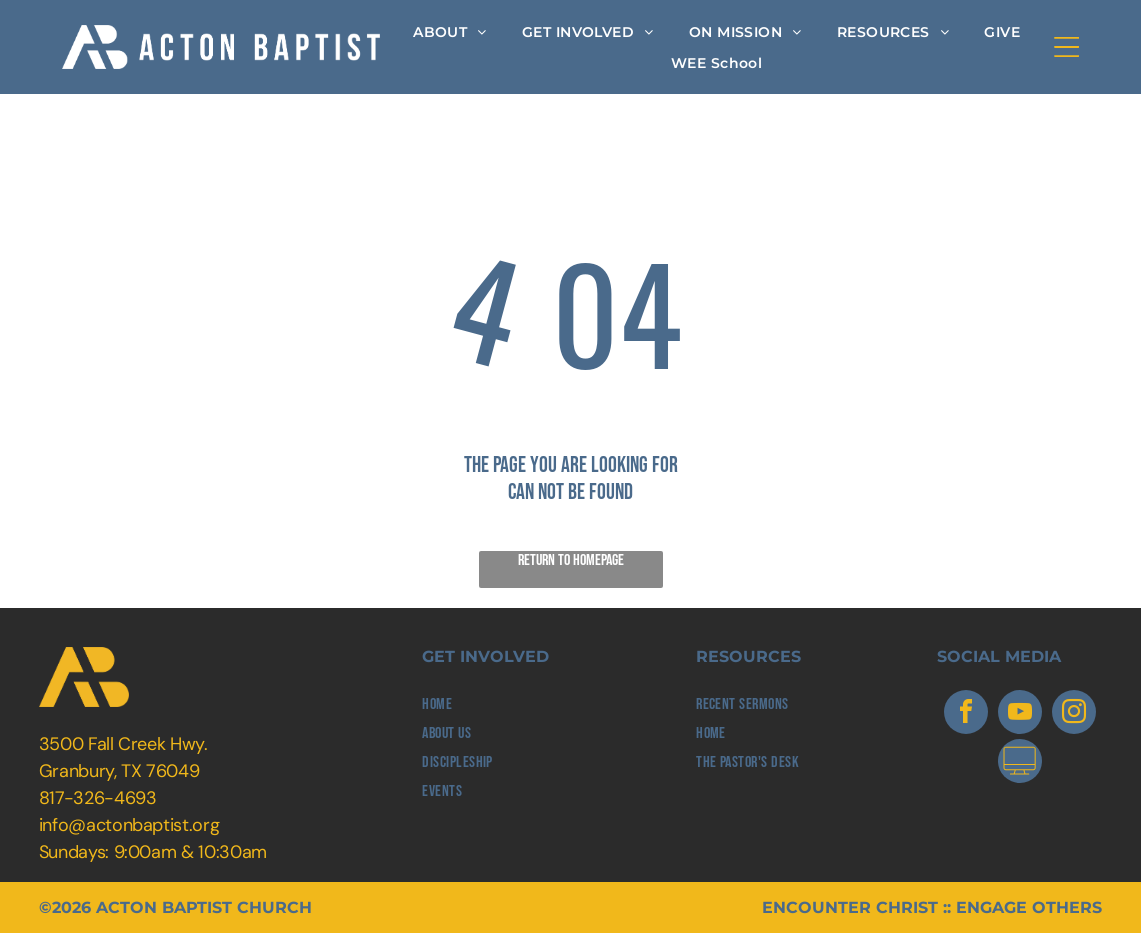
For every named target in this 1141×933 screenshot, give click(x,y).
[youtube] (1020, 714)
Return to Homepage (571, 560)
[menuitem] (450, 31)
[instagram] (1074, 714)
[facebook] (966, 714)
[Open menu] (1066, 47)
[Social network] (1020, 763)
